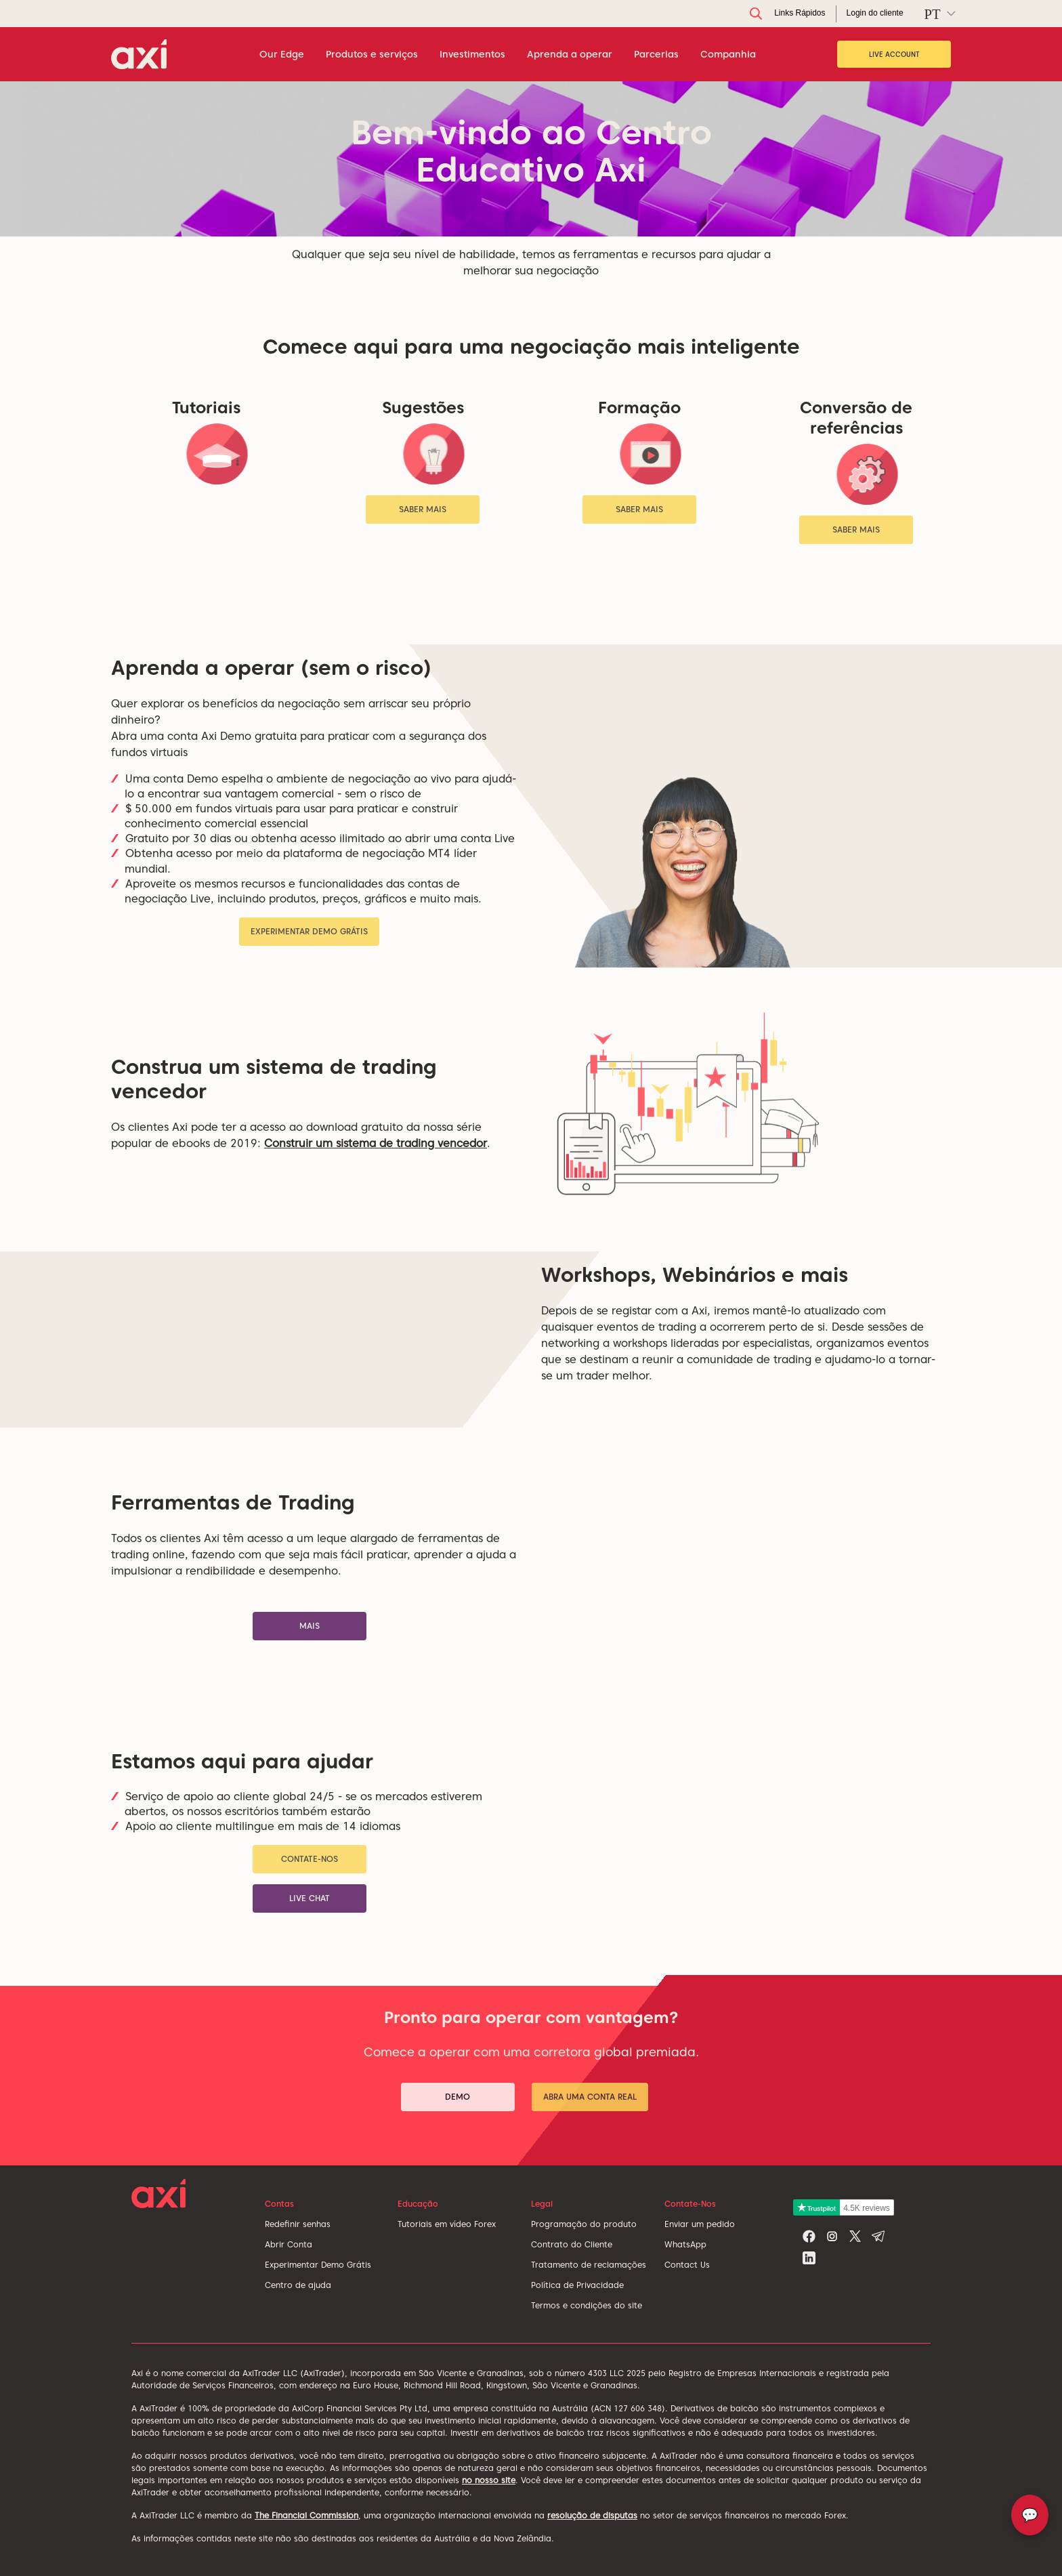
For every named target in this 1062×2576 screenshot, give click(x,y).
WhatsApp (685, 2244)
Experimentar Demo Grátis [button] (309, 931)
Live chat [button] (309, 1898)
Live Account (894, 54)
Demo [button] (457, 2097)
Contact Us (687, 2265)
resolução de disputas (592, 2515)
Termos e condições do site (586, 2305)
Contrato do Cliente (571, 2244)
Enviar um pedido (699, 2224)
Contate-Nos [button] (309, 1859)
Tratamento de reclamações (588, 2265)
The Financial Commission (306, 2515)
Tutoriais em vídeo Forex (447, 2224)
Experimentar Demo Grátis (318, 2265)
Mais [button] (309, 1626)
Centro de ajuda (298, 2285)
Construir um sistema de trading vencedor (375, 1143)
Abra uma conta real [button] (590, 2097)
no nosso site (488, 2480)
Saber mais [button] (422, 509)
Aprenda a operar (569, 54)
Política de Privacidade (577, 2285)
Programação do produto (584, 2224)
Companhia (728, 54)
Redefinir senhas (298, 2224)
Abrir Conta (288, 2244)
